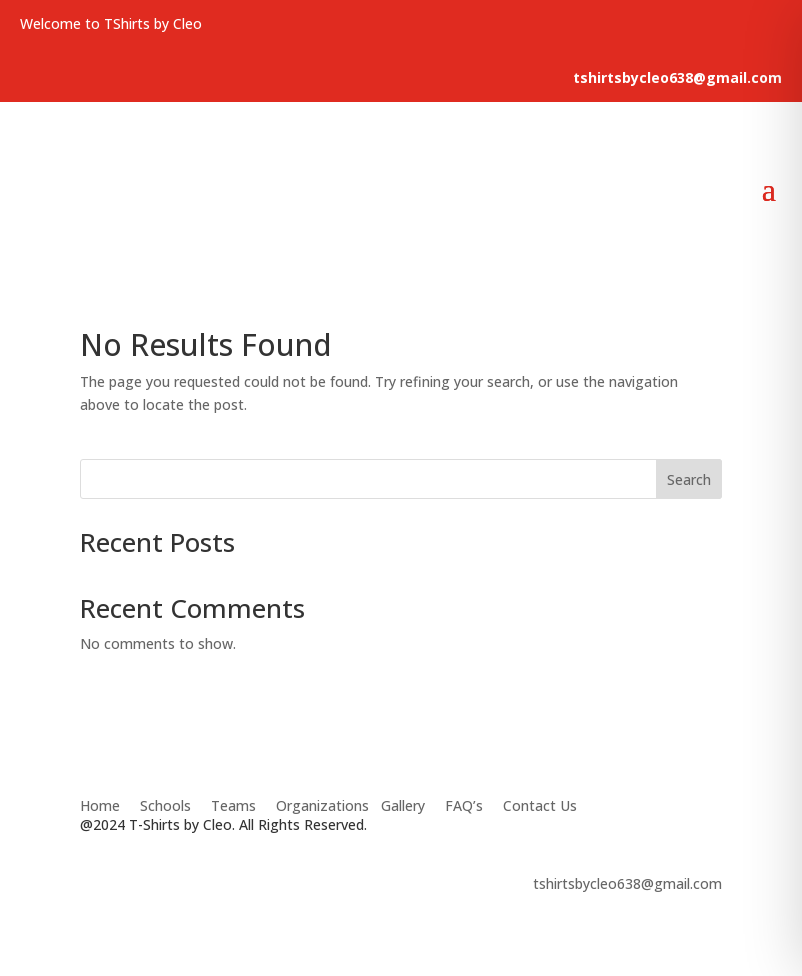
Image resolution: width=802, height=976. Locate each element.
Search (689, 479)
